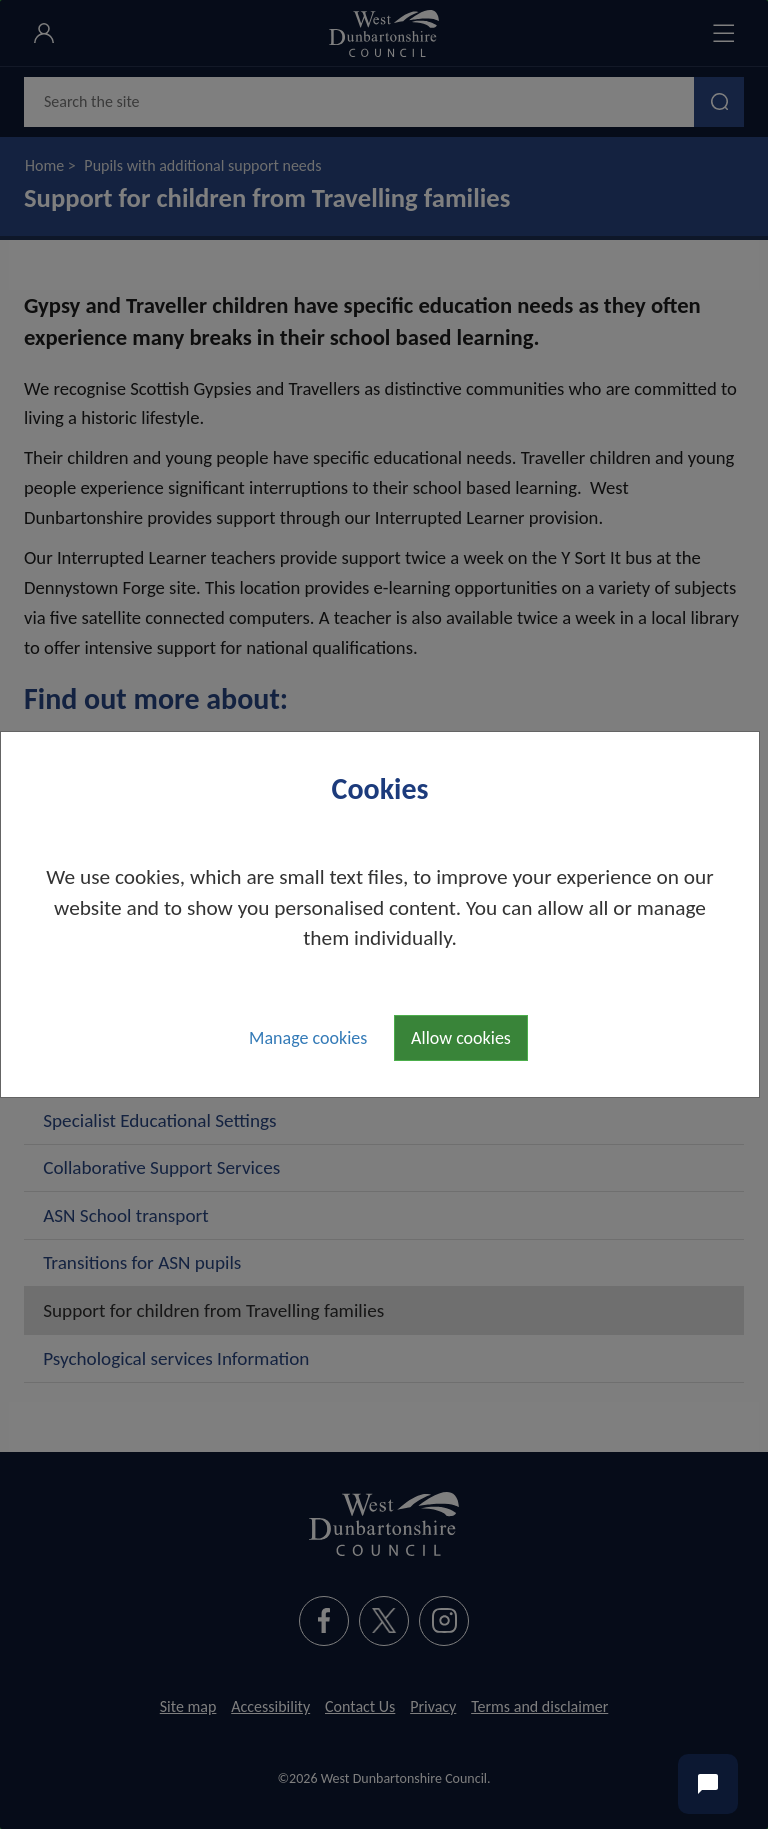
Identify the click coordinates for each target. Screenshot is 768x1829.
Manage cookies (308, 1038)
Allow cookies (461, 1038)
